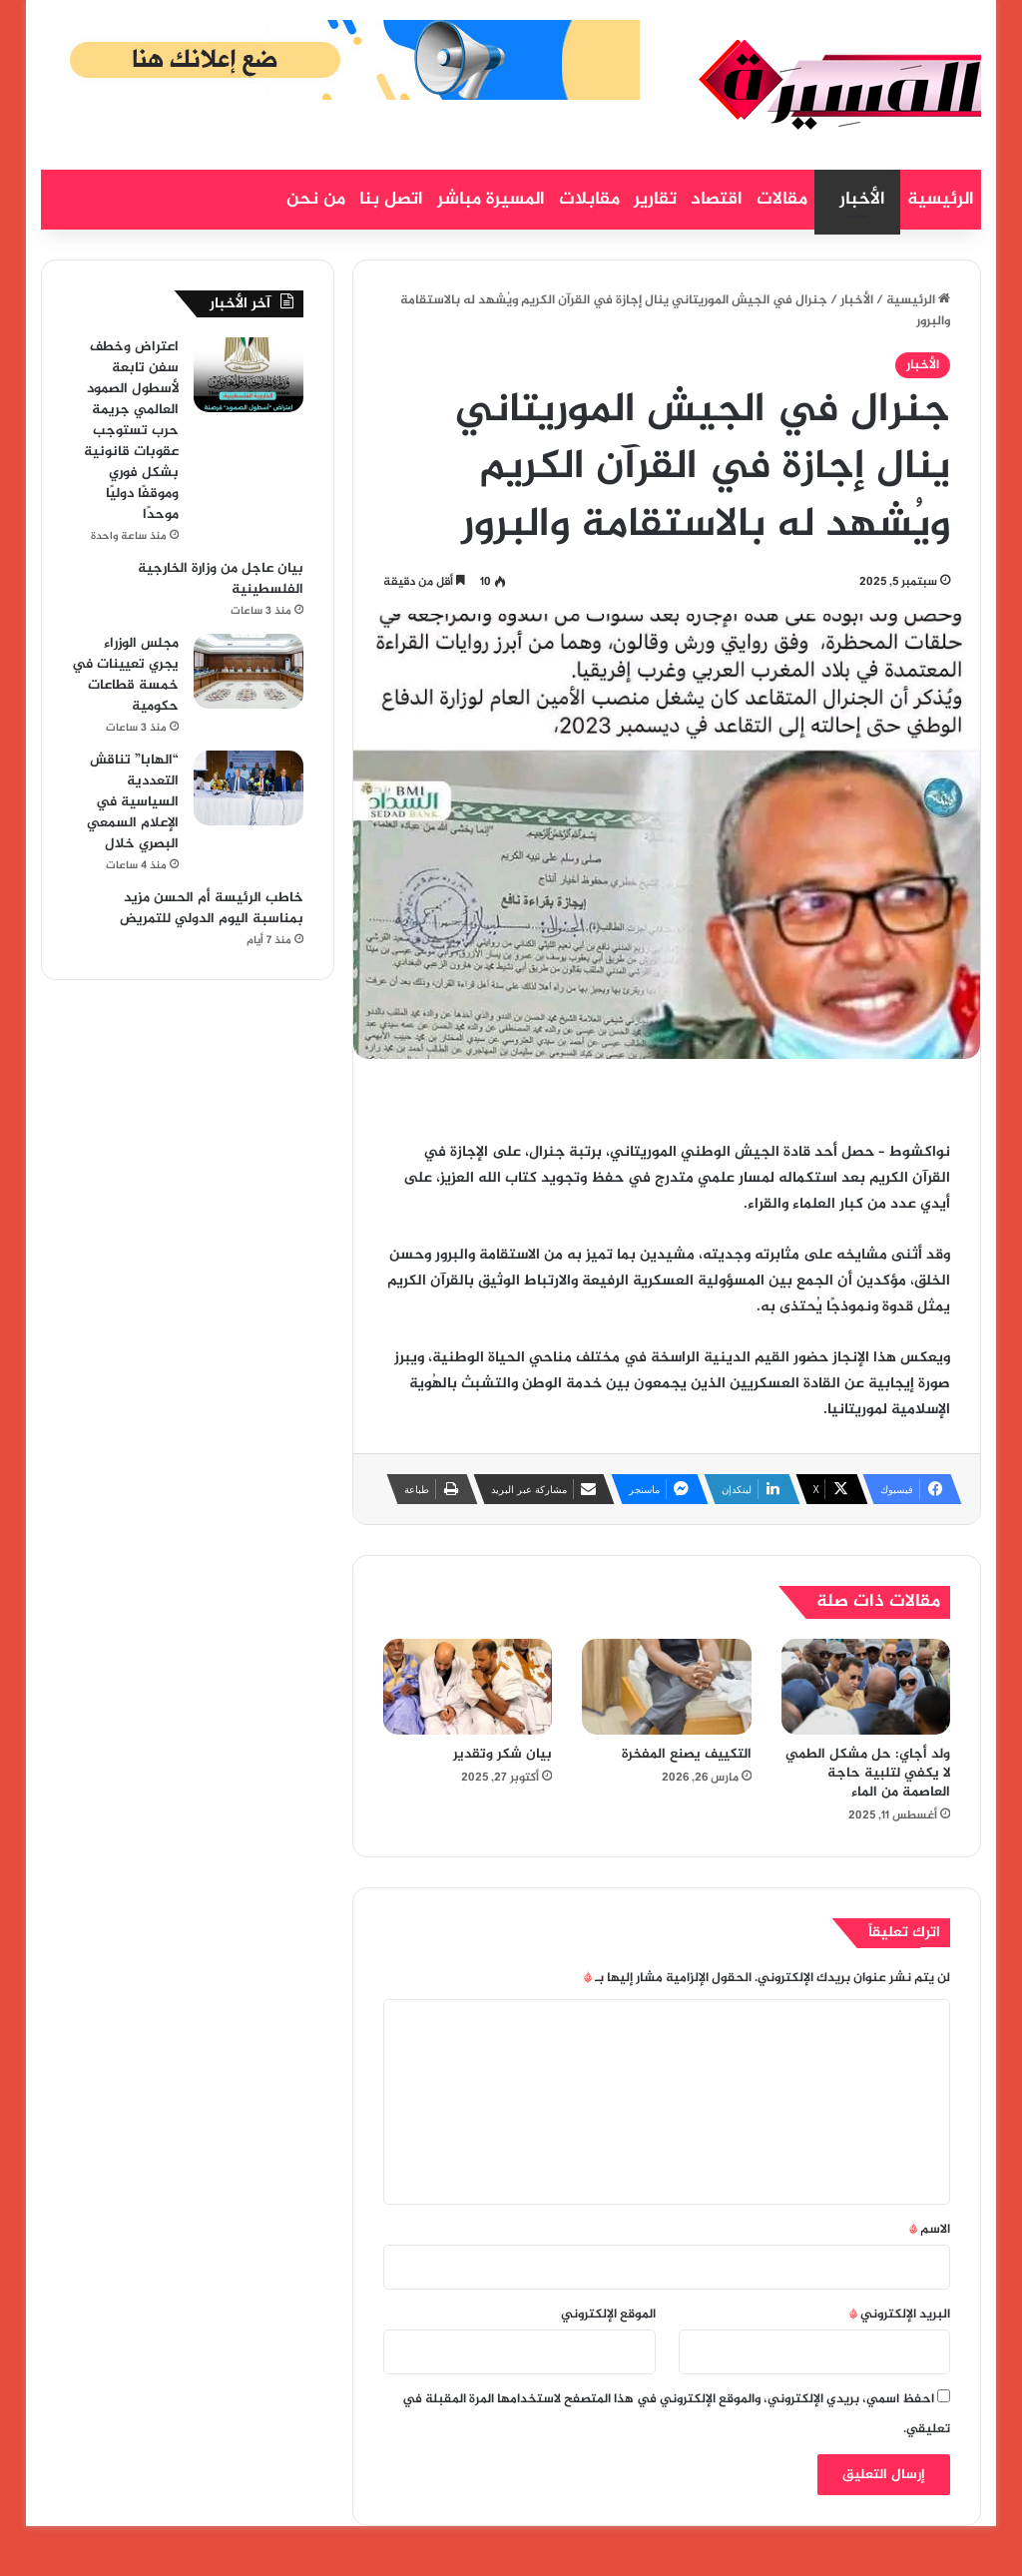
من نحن (315, 200)
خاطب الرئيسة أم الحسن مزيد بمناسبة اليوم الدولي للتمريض (211, 908)
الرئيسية (940, 200)
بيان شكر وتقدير (502, 1754)
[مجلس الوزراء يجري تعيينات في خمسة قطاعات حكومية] (248, 671)
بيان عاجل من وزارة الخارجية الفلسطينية (220, 579)
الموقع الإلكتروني (608, 2314)
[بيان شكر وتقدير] (468, 1687)
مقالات (782, 200)
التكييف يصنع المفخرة (687, 1754)
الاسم (929, 2230)
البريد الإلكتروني (899, 2314)
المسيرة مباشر (491, 200)
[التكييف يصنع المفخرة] (667, 1687)
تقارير (655, 200)
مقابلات (589, 200)
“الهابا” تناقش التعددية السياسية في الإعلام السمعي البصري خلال (133, 802)
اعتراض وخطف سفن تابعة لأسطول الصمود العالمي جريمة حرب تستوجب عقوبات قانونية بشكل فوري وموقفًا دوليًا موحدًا (131, 430)
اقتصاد (717, 200)
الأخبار (862, 200)
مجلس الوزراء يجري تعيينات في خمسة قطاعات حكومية (125, 675)
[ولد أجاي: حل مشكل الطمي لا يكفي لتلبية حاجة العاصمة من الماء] (866, 1687)
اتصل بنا (391, 200)
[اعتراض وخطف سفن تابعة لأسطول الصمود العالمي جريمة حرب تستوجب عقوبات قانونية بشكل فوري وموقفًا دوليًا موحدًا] (248, 374)
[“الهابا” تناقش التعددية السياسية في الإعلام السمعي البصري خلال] (248, 788)
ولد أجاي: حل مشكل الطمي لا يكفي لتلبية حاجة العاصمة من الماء (867, 1773)
